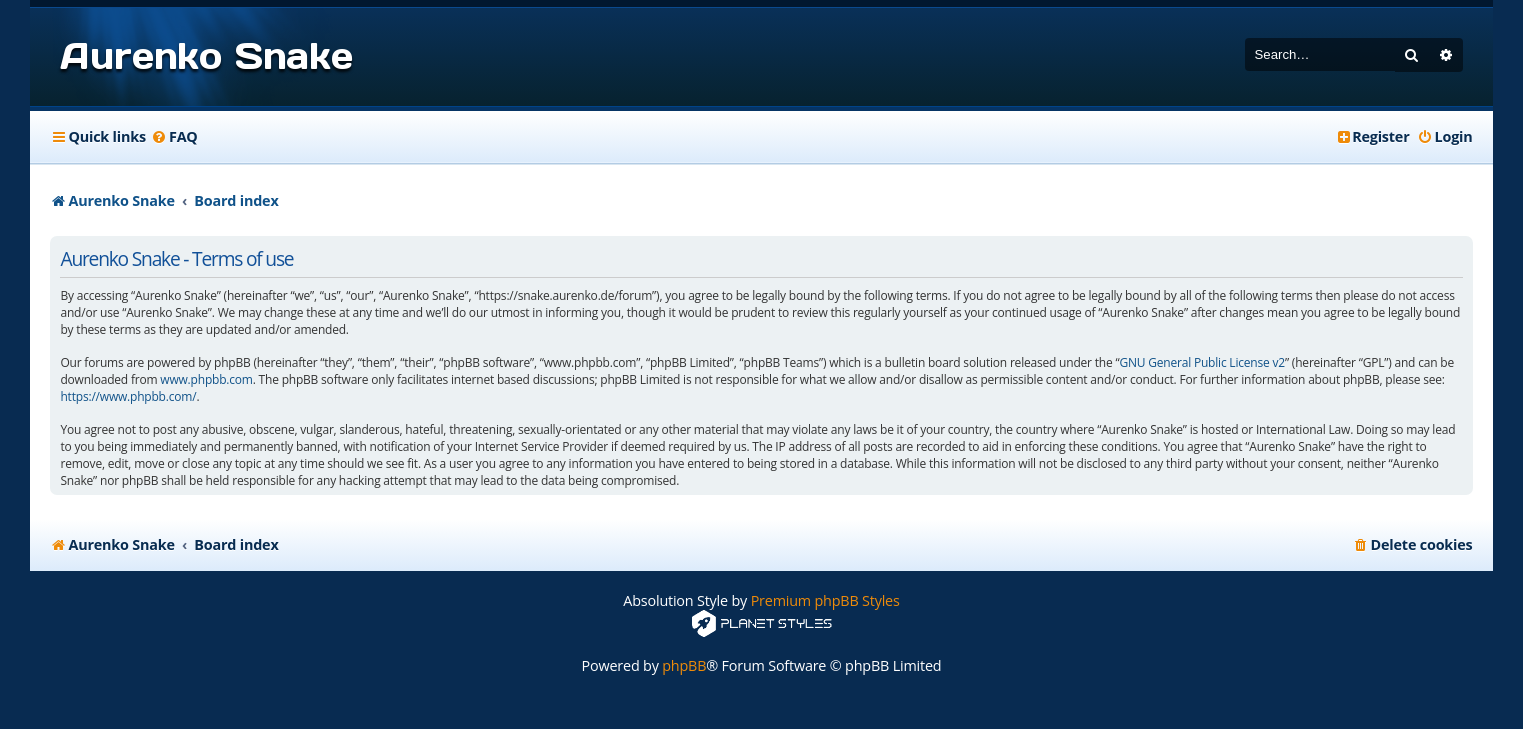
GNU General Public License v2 (1202, 363)
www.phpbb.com (206, 380)
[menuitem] (174, 137)
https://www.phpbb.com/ (128, 397)
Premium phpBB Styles (825, 600)
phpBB (684, 665)
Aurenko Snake (206, 56)
